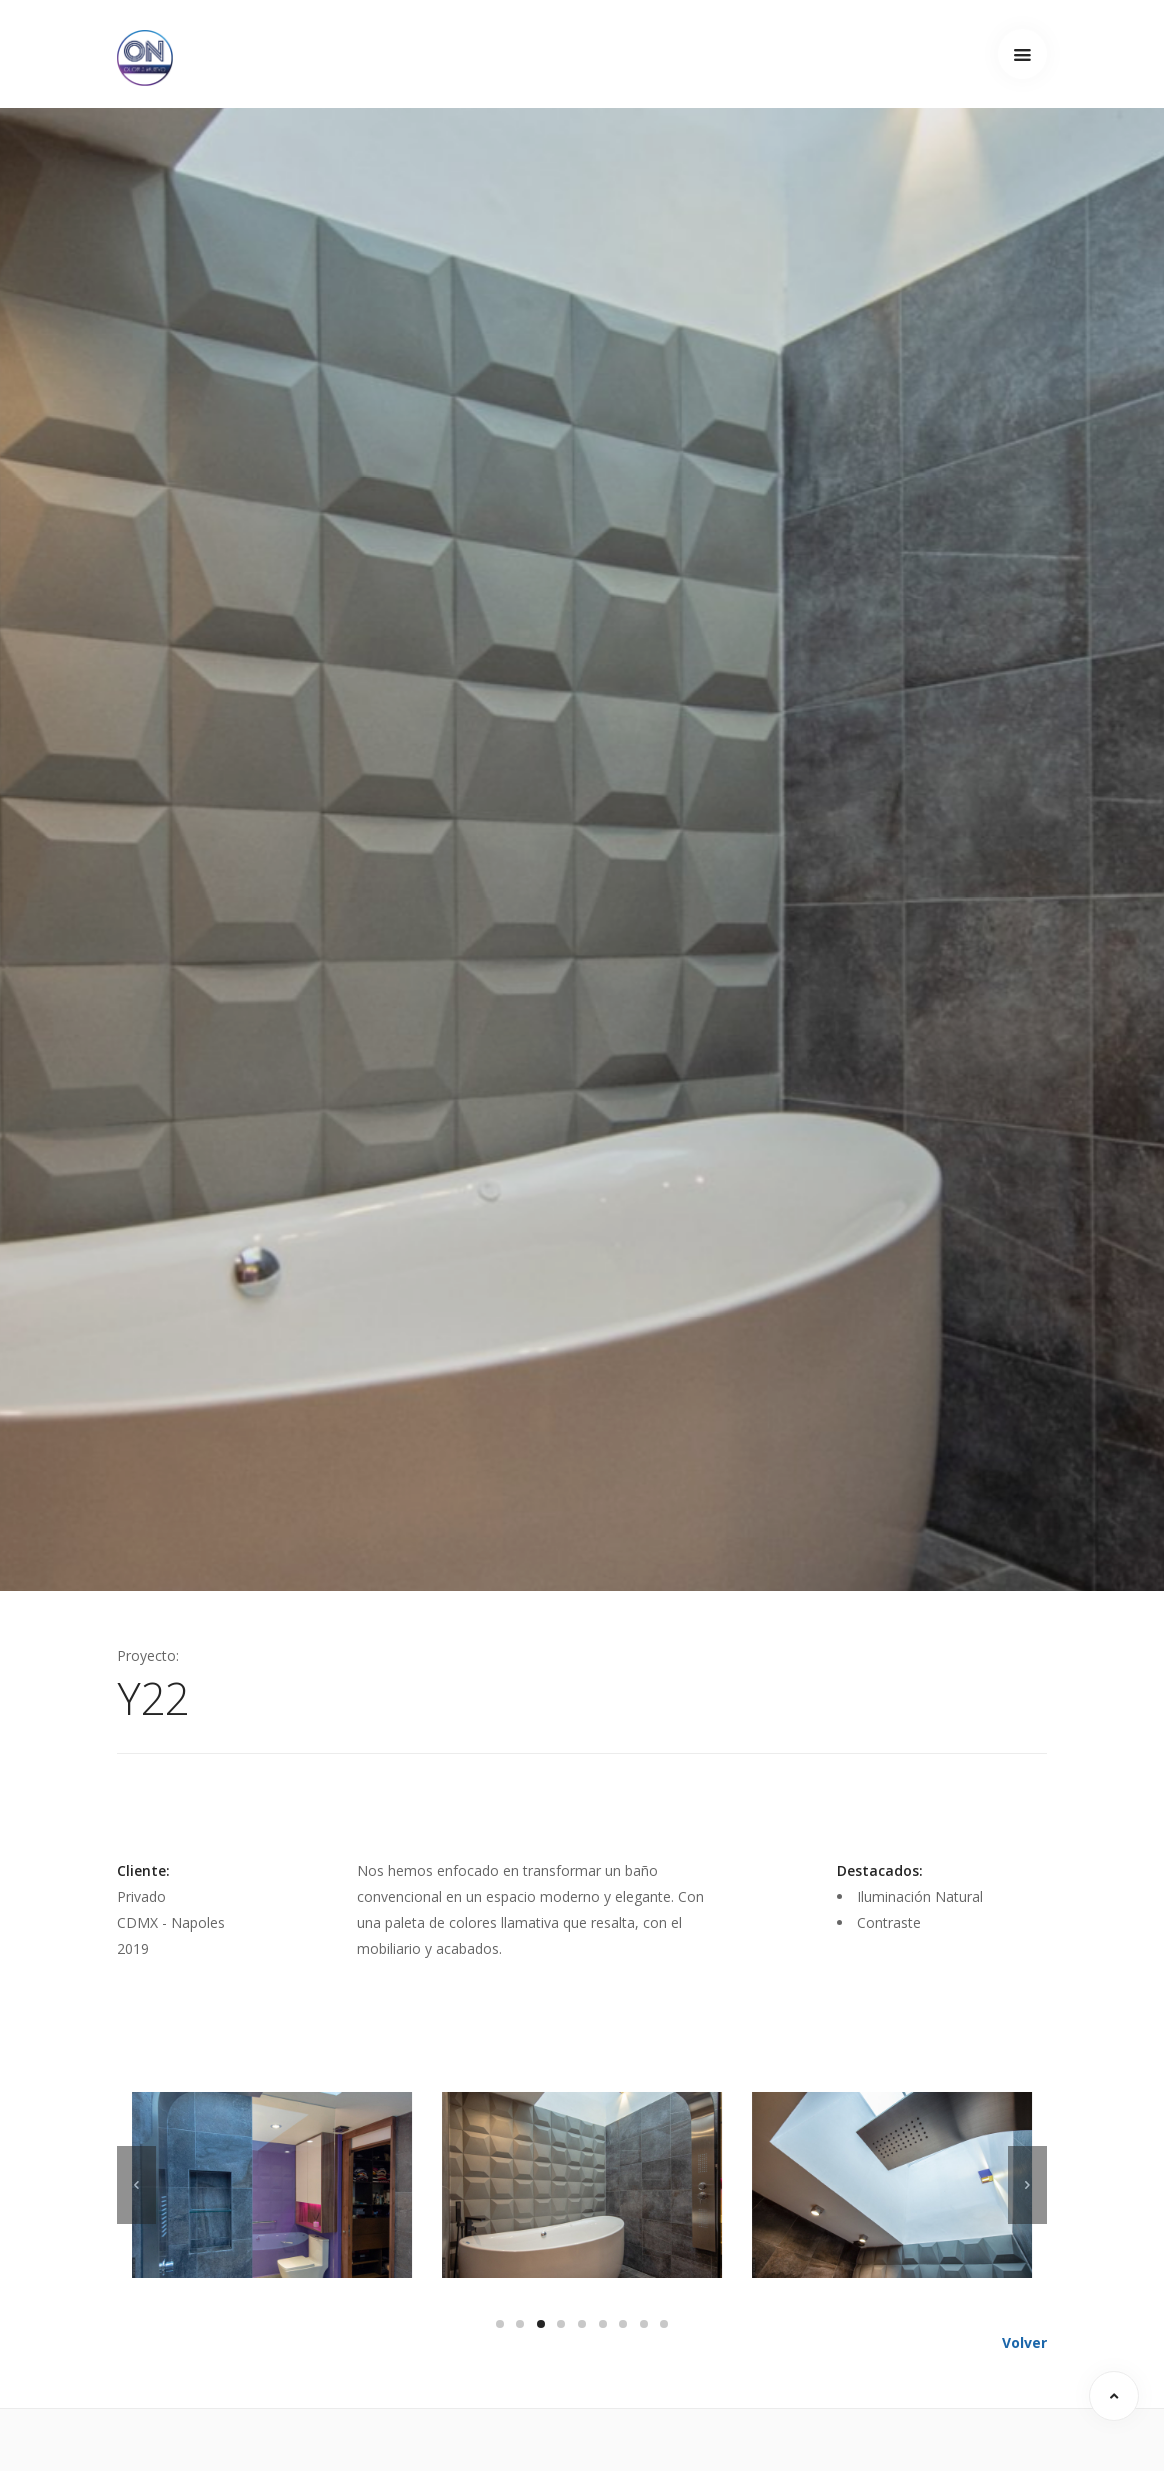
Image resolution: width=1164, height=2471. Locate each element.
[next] (1027, 2185)
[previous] (136, 2185)
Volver (1024, 2342)
